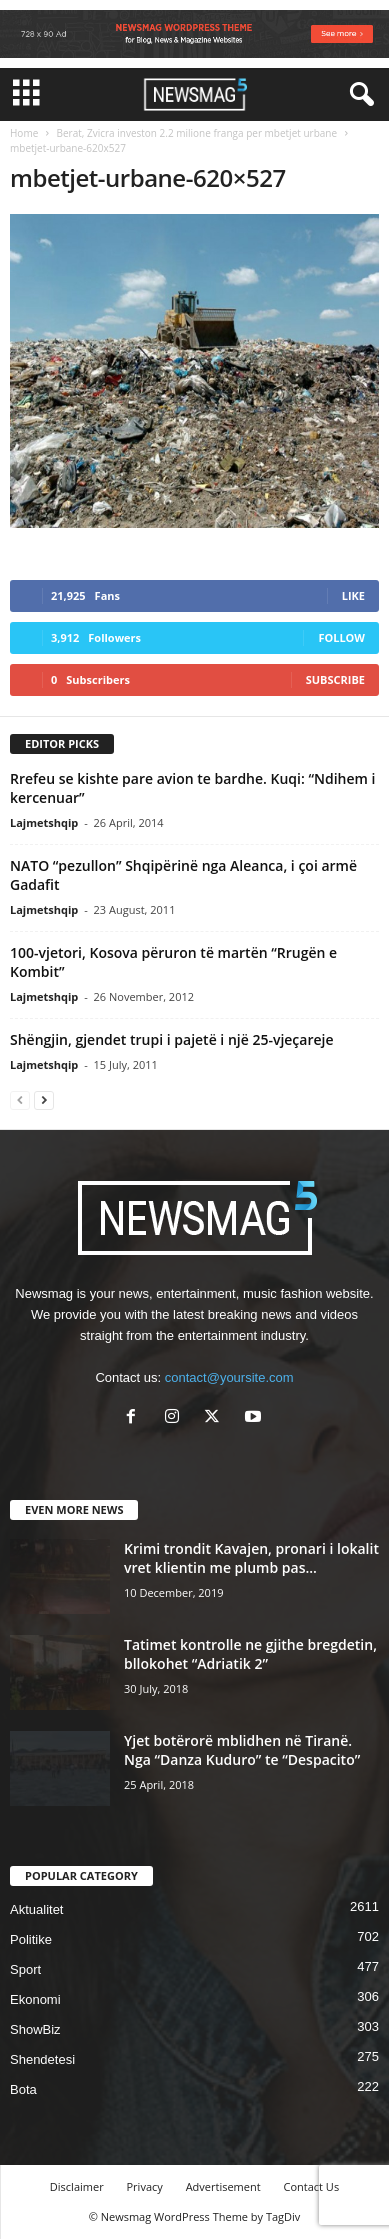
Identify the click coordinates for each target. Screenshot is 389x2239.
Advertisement (223, 2186)
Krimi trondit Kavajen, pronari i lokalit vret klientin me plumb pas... (251, 1558)
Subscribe (335, 679)
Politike (31, 1939)
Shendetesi (42, 2059)
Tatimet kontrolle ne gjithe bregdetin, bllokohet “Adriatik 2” (250, 1654)
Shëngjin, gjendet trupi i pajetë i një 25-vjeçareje (172, 1039)
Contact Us (312, 2186)
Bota (23, 2089)
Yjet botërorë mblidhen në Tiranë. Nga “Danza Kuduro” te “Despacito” (242, 1750)
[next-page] (44, 1099)
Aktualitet (36, 1909)
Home (24, 133)
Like (353, 595)
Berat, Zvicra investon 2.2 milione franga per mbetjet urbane (196, 133)
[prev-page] (20, 1099)
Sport (25, 1969)
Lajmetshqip (44, 822)
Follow (341, 637)
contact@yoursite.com (229, 1377)
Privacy (145, 2186)
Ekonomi (35, 1999)
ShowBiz (35, 2029)
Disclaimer (77, 2186)
